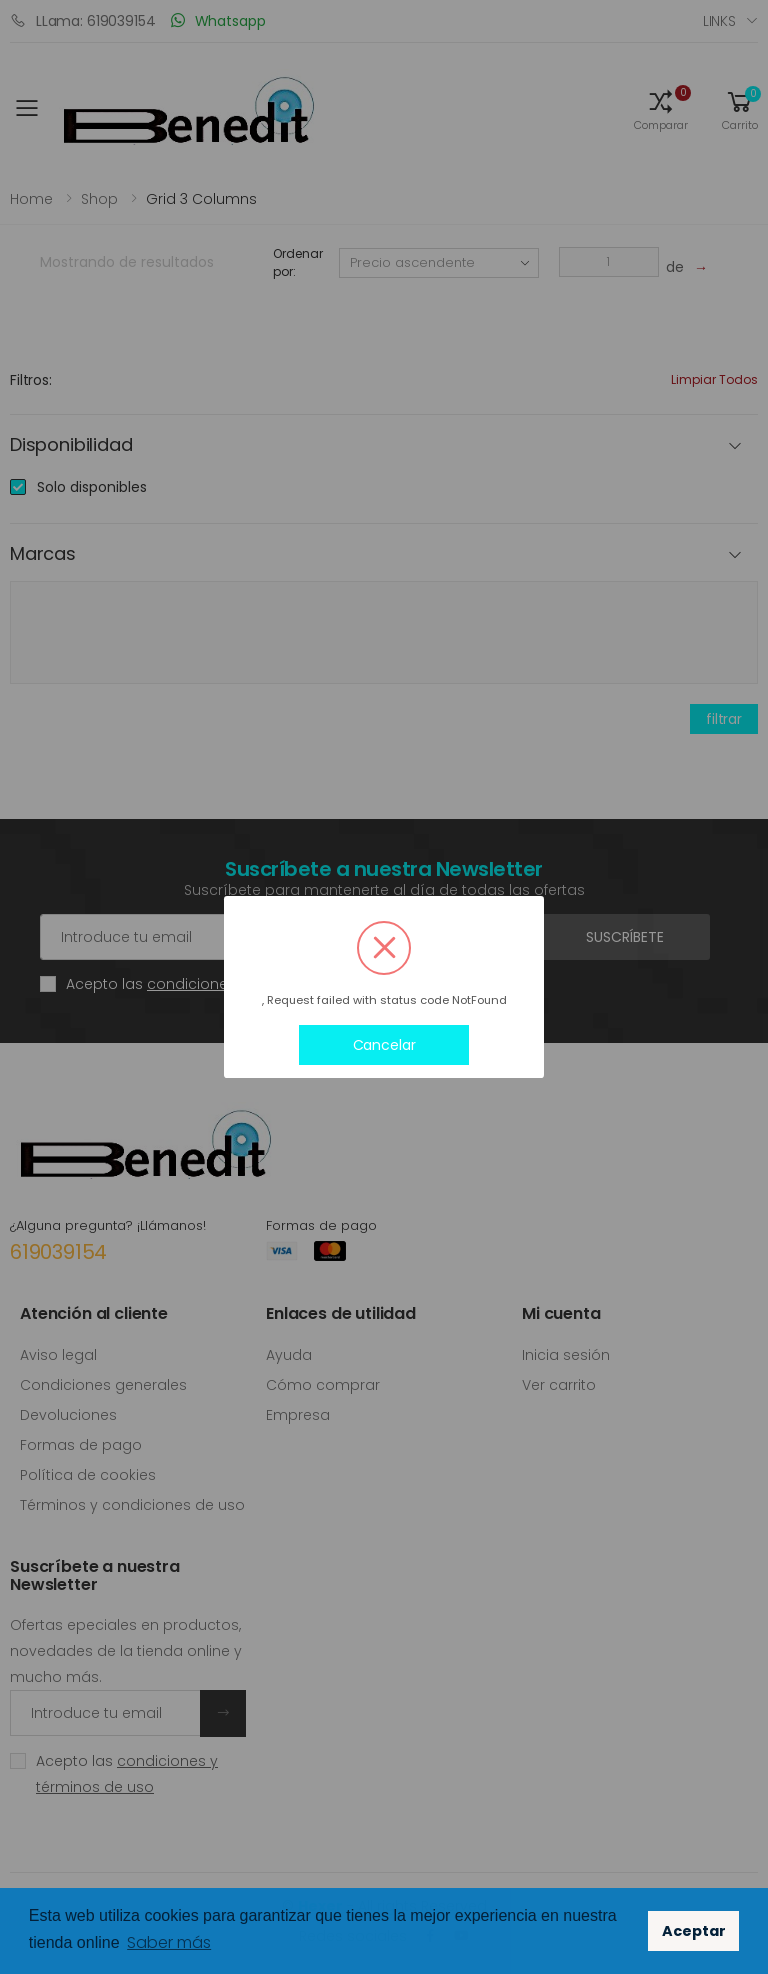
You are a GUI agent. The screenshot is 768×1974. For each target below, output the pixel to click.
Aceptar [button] (694, 1931)
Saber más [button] (169, 1942)
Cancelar (384, 1045)
